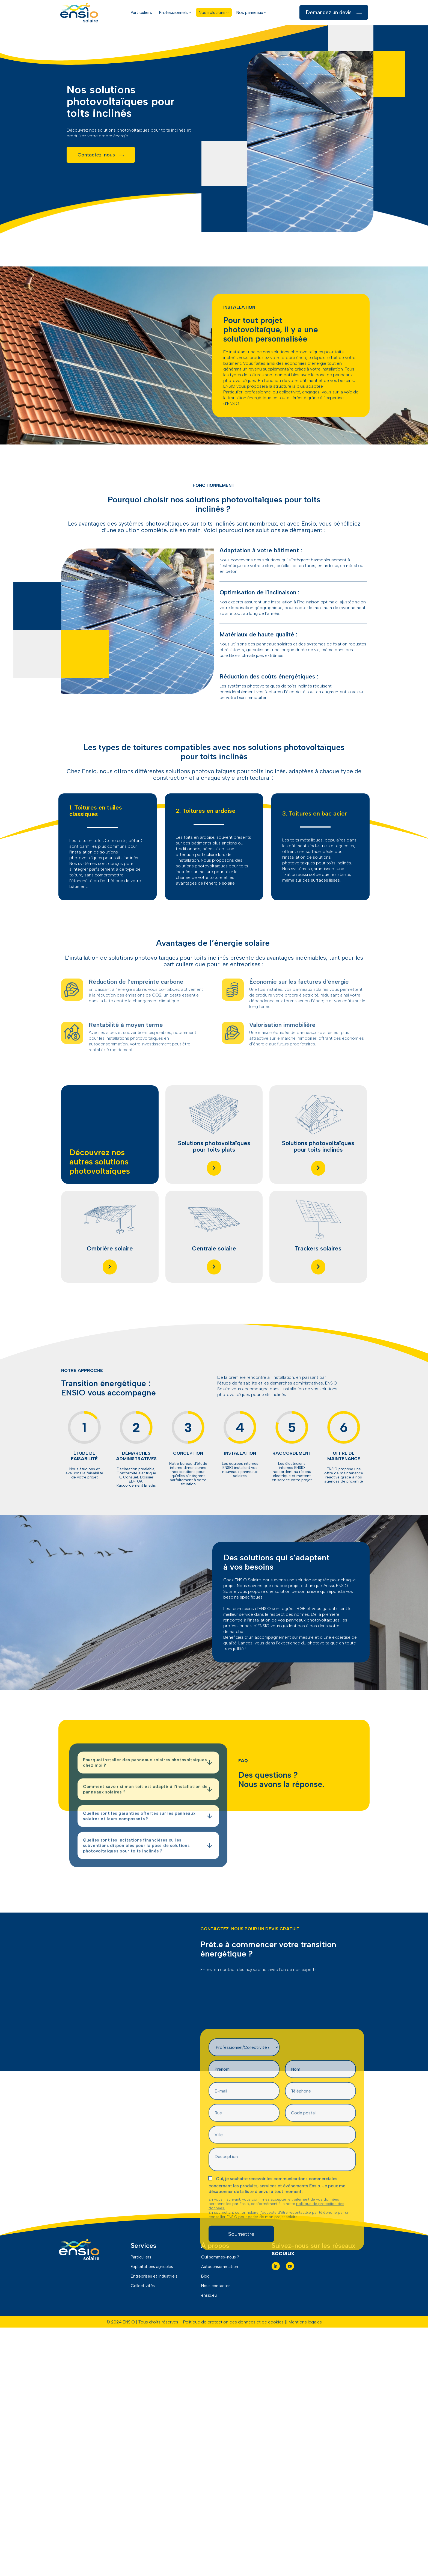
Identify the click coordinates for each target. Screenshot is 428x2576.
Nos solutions (213, 12)
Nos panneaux (251, 12)
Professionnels (175, 12)
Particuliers (141, 12)
